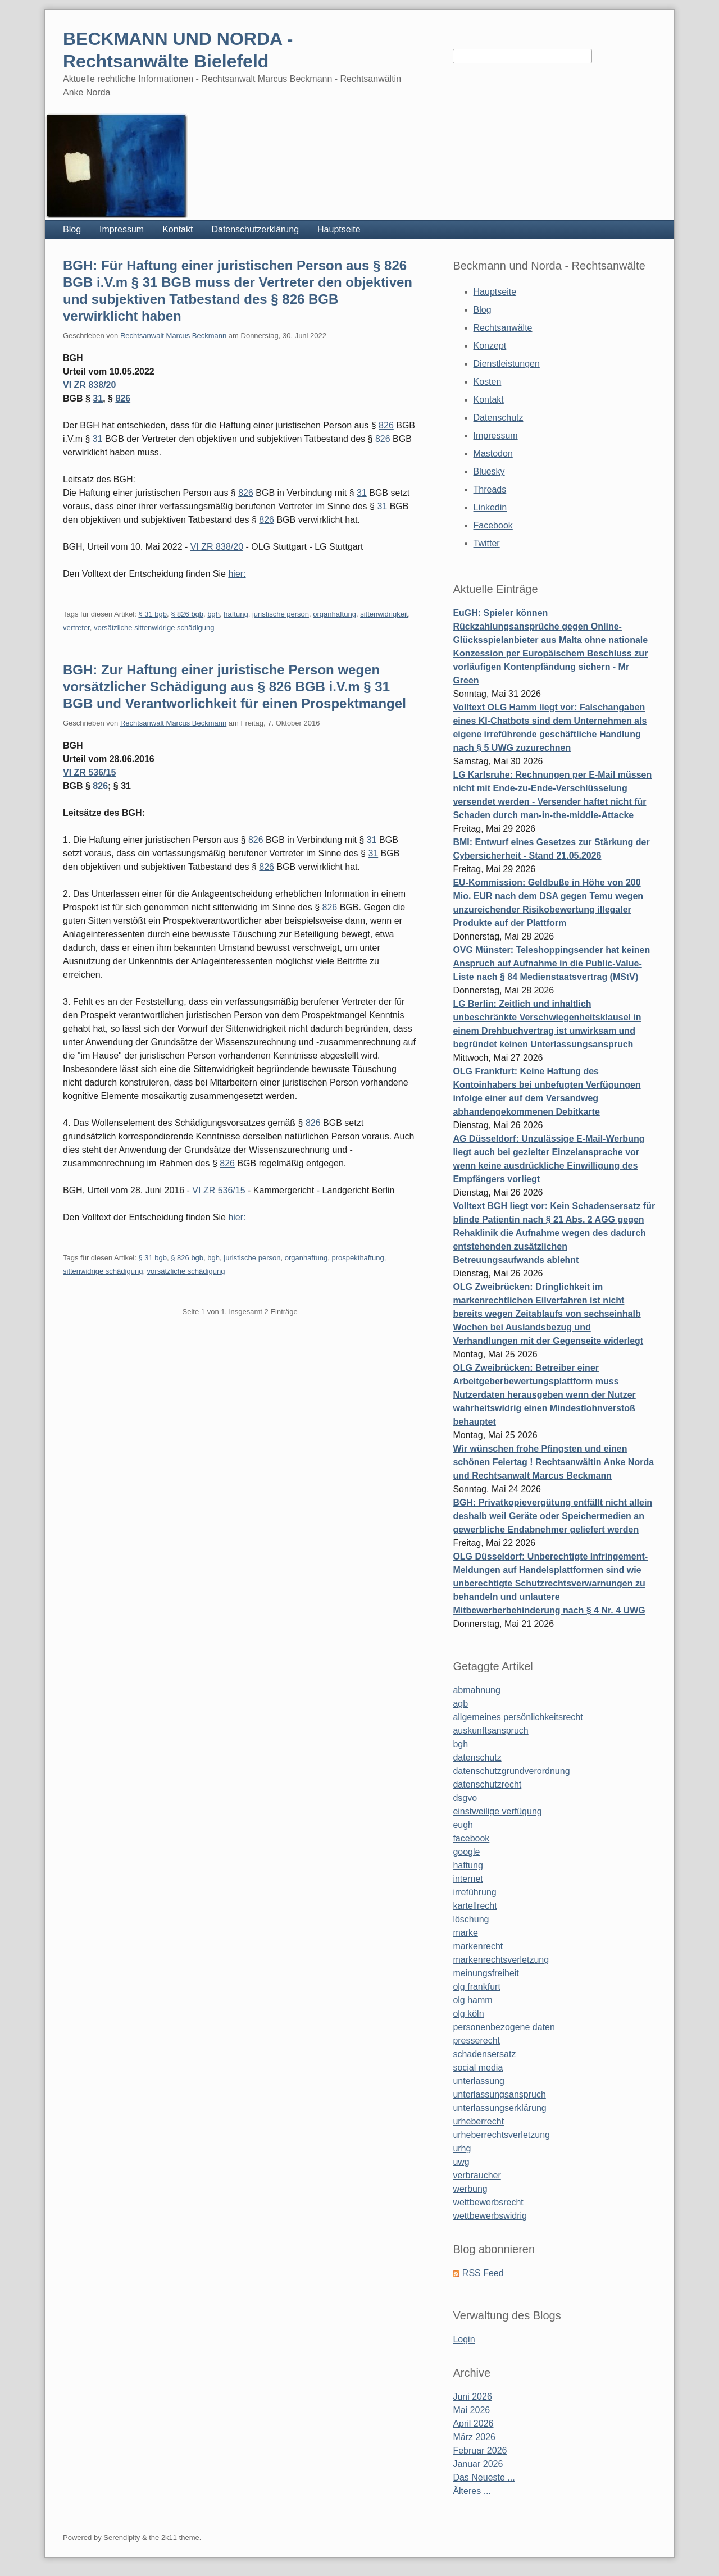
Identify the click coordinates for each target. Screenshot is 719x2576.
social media (478, 2067)
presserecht (476, 2040)
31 (98, 398)
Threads (490, 489)
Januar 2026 (478, 2464)
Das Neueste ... (484, 2477)
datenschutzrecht (487, 1784)
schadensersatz (484, 2054)
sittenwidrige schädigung (103, 1271)
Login (464, 2339)
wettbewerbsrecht (488, 2202)
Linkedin (490, 507)
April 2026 (473, 2423)
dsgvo (465, 1798)
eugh (463, 1825)
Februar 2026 (480, 2450)
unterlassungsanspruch (499, 2094)
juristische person (280, 614)
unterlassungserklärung (499, 2108)
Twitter (487, 543)
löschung (471, 1919)
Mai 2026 (471, 2410)
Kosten (488, 381)
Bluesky (489, 471)
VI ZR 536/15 (89, 772)
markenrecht (478, 1946)
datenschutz (477, 1757)
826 (122, 398)
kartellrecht (475, 1906)
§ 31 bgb (152, 614)
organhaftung (334, 614)
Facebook (493, 525)
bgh (213, 614)
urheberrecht (478, 2121)
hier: (236, 573)
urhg (462, 2148)
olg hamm (472, 2000)
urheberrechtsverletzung (501, 2135)
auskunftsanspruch (490, 1730)
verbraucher (476, 2175)
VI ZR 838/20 (89, 385)
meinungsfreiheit (485, 1973)
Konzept (490, 345)
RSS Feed (483, 2273)
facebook (471, 1838)
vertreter (76, 627)
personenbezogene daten (504, 2027)
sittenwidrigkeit (384, 614)
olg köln (468, 2013)
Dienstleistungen (507, 363)
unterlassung (478, 2081)
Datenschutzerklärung (255, 229)
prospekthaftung (358, 1257)
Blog (72, 229)
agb (460, 1703)
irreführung (474, 1892)
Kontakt (177, 229)
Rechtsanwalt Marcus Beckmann (173, 335)
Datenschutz (499, 417)
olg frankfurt (476, 1986)
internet (468, 1879)
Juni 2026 (472, 2396)
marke (465, 1932)
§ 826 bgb (187, 614)
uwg (461, 2162)
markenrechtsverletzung (501, 1959)
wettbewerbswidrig (490, 2216)
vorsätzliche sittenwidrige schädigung (154, 627)
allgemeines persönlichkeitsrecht (518, 1717)
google (466, 1852)
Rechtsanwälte (503, 327)
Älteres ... (472, 2491)
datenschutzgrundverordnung (511, 1771)
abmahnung (476, 1690)
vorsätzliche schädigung (186, 1271)
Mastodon (493, 453)
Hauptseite (339, 229)
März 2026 (474, 2437)
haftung (236, 614)
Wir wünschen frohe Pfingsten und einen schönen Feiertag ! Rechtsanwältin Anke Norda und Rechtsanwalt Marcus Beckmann (553, 1462)
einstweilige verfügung (497, 1811)
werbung (470, 2189)
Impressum (121, 229)
